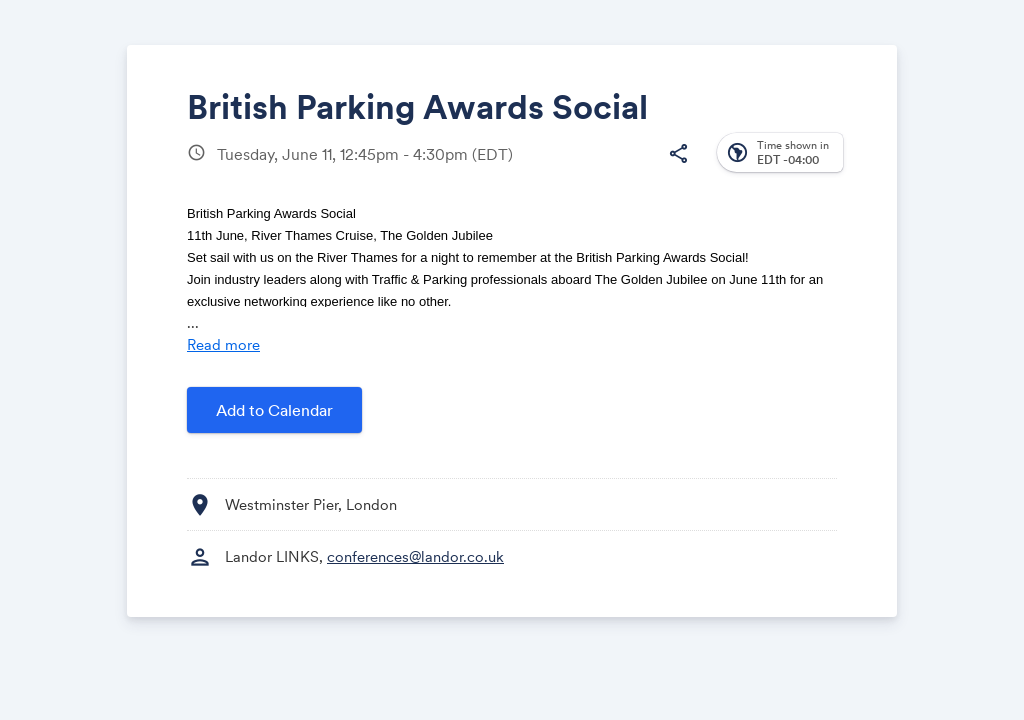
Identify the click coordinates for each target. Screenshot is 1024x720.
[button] (678, 154)
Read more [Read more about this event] (223, 344)
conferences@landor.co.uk (415, 556)
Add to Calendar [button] (274, 410)
